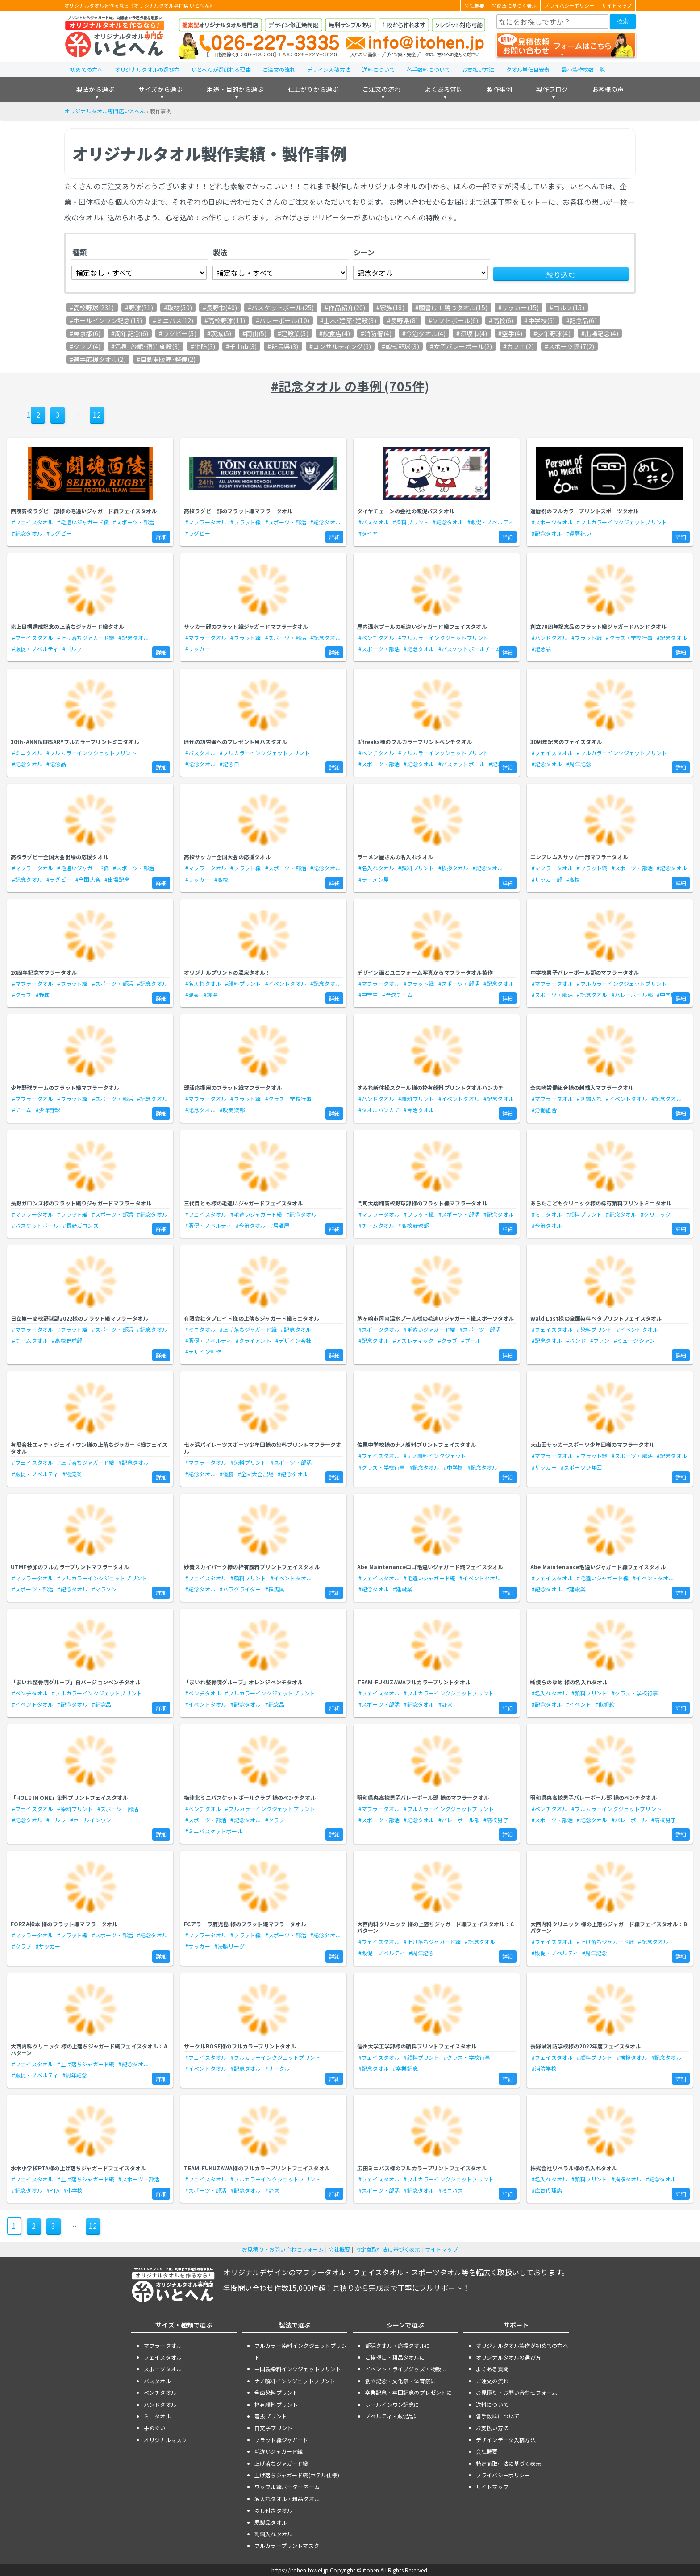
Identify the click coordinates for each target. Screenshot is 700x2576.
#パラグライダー (240, 1589)
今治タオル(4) (426, 333)
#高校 (221, 879)
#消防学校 (544, 2068)
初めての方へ (86, 69)
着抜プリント (270, 2416)
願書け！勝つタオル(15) (453, 307)
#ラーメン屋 (373, 879)
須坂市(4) (474, 333)
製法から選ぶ (95, 89)
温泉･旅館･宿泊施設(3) (147, 346)
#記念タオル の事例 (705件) (350, 386)
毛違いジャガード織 (278, 2451)
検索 (623, 21)
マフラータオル (163, 2345)
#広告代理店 (547, 2190)
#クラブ (22, 994)
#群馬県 (275, 1589)
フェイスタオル (163, 2357)
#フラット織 (245, 522)
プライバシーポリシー (569, 5)
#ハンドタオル (549, 637)
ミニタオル (157, 2416)
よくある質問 (443, 89)
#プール (471, 1340)
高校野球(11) (226, 320)
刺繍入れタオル (273, 2534)
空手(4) (512, 333)
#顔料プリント (416, 868)
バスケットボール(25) (282, 307)
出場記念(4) (601, 333)
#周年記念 (578, 764)
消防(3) (205, 346)
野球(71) (141, 307)
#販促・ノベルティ (490, 522)
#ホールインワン (90, 1820)
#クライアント (253, 1340)
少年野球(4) (554, 333)
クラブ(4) (86, 346)
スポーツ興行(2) (571, 346)
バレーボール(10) (284, 320)
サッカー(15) (520, 307)
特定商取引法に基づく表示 (388, 2249)
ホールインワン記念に (392, 2404)
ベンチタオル (160, 2392)
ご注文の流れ (278, 69)
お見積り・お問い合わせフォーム (282, 2249)
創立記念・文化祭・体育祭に (400, 2381)
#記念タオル (27, 533)
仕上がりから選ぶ (313, 89)
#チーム (22, 1109)
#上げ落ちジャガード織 (85, 637)
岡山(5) (256, 333)
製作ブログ (552, 89)
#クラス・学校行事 (629, 637)
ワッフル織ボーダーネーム (287, 2486)
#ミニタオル (27, 752)
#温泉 (192, 994)
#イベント (578, 1704)
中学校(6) (541, 320)
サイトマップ (617, 5)
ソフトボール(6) (455, 320)
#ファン (600, 1340)
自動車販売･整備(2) (168, 359)
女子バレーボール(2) (462, 346)
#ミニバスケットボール (214, 1831)
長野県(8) (404, 320)
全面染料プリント (276, 2392)
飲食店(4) (336, 333)
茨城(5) (221, 333)
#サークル (277, 2068)
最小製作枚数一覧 (583, 69)
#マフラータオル (205, 522)
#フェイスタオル (32, 522)
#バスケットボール (461, 764)
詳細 (161, 536)
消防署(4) (378, 333)
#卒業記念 (405, 2068)
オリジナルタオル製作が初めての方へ (522, 2345)
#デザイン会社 (293, 1340)
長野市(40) (221, 307)
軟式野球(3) (402, 346)
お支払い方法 (478, 69)
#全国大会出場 (256, 1474)
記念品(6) (583, 320)
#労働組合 (544, 1109)
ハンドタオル (160, 2404)
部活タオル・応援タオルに (397, 2345)
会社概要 (474, 5)
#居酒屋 (280, 1225)
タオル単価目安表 (528, 69)
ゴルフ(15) (569, 307)
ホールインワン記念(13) (107, 320)
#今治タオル (419, 1109)
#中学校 (666, 994)
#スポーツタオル (552, 522)
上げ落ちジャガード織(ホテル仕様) (296, 2475)
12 (97, 414)
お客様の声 (608, 89)
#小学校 (73, 2190)
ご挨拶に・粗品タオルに (395, 2357)
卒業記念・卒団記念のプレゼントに (408, 2392)
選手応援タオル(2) (99, 359)
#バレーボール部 (632, 994)
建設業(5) (294, 333)
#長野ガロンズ (81, 1225)
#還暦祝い (578, 533)
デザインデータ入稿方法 (506, 2439)
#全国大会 (87, 879)
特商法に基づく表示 (514, 5)
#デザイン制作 (203, 1351)
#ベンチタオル (376, 637)
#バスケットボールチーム (469, 648)
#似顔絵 (605, 1704)
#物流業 (72, 1474)
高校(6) (503, 320)
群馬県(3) (285, 346)
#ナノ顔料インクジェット (435, 1455)
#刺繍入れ (589, 1098)
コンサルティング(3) (342, 346)
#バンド (576, 1340)
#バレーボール (629, 1820)
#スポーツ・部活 (133, 522)
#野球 (43, 994)
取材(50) (179, 307)
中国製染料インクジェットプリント (298, 2368)
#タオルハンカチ (379, 1109)
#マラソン (104, 1589)
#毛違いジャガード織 (83, 522)
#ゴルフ (72, 648)
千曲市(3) (243, 346)
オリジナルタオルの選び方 (147, 69)
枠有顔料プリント (276, 2404)
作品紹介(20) (346, 307)
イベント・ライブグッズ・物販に (405, 2368)
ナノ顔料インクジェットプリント (294, 2381)
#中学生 (368, 994)
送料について (378, 69)
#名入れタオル (376, 868)
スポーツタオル (163, 2368)
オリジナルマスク (165, 2439)
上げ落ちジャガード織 (281, 2463)
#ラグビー (58, 533)
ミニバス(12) (174, 320)
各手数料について (428, 69)
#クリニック (656, 1214)
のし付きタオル (273, 2510)
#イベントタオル (285, 983)
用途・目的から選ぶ (235, 89)
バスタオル (157, 2381)
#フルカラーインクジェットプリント (622, 522)
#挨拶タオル (453, 868)
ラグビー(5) (179, 333)
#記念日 (229, 764)
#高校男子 (495, 1820)
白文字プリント (273, 2427)
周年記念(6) (131, 333)
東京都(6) (86, 333)
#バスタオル (373, 522)
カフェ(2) (520, 346)
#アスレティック (413, 1340)
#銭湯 (210, 994)
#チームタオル (376, 1225)
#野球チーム (397, 994)
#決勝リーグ (229, 1946)
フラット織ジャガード (281, 2439)
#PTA (52, 2190)
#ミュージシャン (634, 1340)
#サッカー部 (547, 879)
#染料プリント (411, 522)
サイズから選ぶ (160, 89)
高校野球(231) (93, 307)
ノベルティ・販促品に (392, 2416)
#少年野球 (48, 1109)
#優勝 (226, 1474)
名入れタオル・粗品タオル (287, 2498)
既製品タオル (270, 2522)
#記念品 (541, 648)
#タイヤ (368, 533)
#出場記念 (116, 879)
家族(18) (392, 307)
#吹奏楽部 (232, 1109)
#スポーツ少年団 (581, 1467)
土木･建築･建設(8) (350, 320)
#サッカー (197, 648)
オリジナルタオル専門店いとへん (104, 111)
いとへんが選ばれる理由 (221, 69)
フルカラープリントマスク (286, 2545)
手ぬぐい (155, 2427)
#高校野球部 (413, 1225)
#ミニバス (450, 2190)
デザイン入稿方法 (328, 69)
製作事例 (499, 89)
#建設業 (402, 1589)
